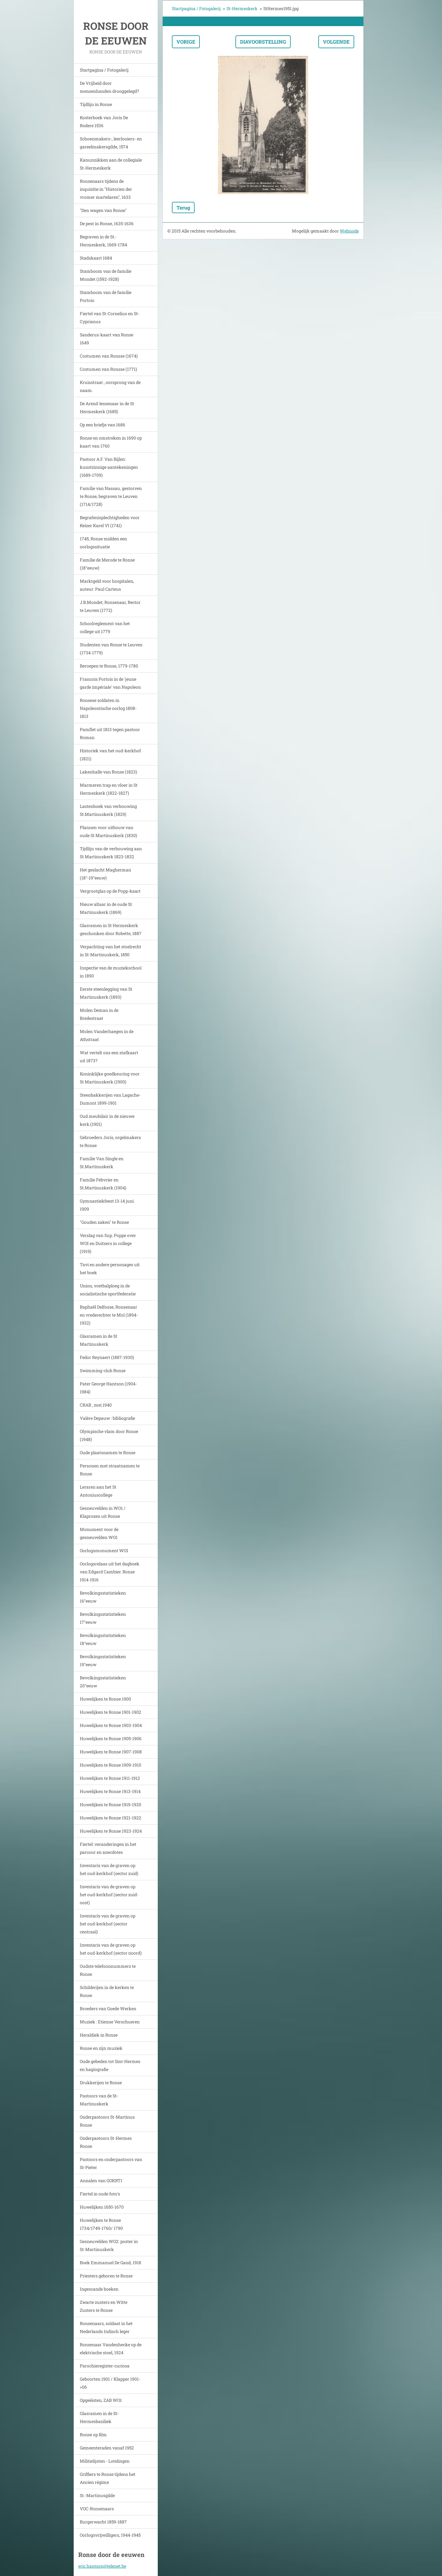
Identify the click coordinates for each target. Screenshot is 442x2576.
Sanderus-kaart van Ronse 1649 (106, 339)
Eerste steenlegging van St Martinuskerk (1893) (106, 993)
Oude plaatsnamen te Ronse (107, 1452)
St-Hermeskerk (242, 8)
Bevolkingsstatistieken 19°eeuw (103, 1660)
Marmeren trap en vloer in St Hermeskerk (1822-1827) (109, 789)
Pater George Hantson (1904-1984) (108, 1388)
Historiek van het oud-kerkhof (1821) (110, 754)
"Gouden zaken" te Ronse (104, 1222)
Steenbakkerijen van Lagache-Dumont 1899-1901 (110, 1099)
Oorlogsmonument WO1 (104, 1550)
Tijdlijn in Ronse (96, 104)
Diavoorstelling (263, 41)
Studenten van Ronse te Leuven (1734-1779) (111, 649)
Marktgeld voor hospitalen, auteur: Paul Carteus (107, 585)
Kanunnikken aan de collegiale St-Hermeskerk (111, 164)
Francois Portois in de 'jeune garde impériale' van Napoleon (110, 683)
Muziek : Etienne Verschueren (110, 2022)
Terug (183, 207)
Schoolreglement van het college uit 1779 (105, 627)
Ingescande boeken (99, 2289)
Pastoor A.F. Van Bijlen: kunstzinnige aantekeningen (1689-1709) (109, 467)
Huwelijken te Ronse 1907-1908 (111, 1752)
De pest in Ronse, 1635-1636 (107, 223)
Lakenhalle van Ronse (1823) (108, 772)
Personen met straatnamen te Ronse (110, 1470)
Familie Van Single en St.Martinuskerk (101, 1162)
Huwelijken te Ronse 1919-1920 (110, 1804)
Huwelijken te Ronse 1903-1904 (111, 1725)
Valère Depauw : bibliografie (107, 1418)
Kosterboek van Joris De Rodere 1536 (104, 121)
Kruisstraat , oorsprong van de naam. (110, 386)
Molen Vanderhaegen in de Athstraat (107, 1035)
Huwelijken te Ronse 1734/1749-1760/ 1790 (101, 2224)
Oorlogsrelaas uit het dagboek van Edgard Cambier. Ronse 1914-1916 (109, 1572)
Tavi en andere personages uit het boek (110, 1268)
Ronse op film (93, 2434)
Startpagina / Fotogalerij (104, 70)
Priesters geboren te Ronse (106, 2276)
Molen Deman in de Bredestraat (99, 1014)
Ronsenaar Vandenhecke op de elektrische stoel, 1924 (111, 2348)
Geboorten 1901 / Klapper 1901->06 (110, 2383)
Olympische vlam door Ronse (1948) (109, 1435)
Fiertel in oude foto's (100, 2194)
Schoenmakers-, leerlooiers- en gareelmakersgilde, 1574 (111, 143)
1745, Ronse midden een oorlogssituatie (103, 543)
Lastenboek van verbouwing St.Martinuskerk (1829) (108, 810)
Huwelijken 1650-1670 (102, 2207)
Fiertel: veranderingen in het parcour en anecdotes (108, 1848)
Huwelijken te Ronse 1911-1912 (110, 1778)
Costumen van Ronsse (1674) (109, 356)
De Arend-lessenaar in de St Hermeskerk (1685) (107, 407)
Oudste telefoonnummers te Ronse (108, 1970)
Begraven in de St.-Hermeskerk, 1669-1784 (103, 241)
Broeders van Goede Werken (108, 2008)
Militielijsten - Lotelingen (105, 2461)
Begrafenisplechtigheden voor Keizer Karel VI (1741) (110, 521)
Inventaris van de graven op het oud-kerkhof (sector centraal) (107, 1924)
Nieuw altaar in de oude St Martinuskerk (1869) (106, 908)
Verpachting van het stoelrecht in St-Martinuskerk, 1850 (110, 950)
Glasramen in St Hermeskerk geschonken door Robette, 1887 (111, 929)
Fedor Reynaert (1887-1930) (107, 1357)
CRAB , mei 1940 (96, 1405)
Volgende (336, 41)
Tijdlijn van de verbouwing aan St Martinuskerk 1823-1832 (111, 852)
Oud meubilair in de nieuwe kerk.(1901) (107, 1120)
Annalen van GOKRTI (101, 2180)
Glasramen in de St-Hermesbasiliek (99, 2417)
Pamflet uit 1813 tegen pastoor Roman (110, 733)
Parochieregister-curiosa (105, 2366)
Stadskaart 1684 (96, 258)
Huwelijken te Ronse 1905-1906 (111, 1738)
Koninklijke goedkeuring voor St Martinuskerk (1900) (110, 1078)
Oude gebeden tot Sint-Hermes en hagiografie (110, 2065)
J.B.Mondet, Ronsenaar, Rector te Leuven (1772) (110, 606)
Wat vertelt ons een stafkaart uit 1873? (109, 1056)
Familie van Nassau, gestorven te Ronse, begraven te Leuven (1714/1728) (111, 496)
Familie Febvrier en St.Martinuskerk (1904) (103, 1184)
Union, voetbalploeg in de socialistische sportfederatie (108, 1290)
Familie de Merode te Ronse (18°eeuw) (107, 564)
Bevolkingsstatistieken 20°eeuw (103, 1682)
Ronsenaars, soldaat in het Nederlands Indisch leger (106, 2327)
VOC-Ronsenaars (97, 2508)
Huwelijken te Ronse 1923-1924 (111, 1831)
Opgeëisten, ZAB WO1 (101, 2400)
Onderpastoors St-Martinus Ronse (107, 2121)
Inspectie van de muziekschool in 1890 (111, 972)
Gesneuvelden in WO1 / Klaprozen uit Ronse (103, 1512)
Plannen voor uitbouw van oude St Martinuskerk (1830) (108, 831)
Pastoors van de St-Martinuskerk (99, 2100)
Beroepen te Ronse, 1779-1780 (109, 666)
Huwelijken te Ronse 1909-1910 (110, 1765)
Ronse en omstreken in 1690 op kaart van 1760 (111, 442)
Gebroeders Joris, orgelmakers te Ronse (110, 1141)
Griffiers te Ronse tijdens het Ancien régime (107, 2478)
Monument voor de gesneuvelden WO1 (99, 1533)
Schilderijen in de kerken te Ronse (107, 1991)
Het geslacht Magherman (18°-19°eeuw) (105, 874)
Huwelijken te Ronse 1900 (105, 1699)
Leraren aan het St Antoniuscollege (98, 1491)
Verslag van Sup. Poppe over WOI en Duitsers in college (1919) (108, 1243)
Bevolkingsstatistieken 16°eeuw (103, 1597)
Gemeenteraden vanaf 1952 (107, 2448)
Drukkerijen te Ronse (101, 2082)
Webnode (349, 231)
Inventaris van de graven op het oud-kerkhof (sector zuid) (109, 1869)
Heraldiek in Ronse (99, 2035)
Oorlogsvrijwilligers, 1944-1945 (110, 2535)
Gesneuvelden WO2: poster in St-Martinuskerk (109, 2245)
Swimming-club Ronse (103, 1370)
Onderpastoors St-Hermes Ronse (106, 2142)
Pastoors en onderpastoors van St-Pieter (111, 2163)
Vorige (185, 41)
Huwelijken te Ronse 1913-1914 (110, 1791)
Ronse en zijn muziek (101, 2048)
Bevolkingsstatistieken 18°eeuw (103, 1639)
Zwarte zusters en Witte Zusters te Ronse (103, 2306)
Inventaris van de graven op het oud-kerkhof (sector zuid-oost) (109, 1894)
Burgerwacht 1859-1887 (103, 2522)
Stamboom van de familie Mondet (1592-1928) (105, 275)
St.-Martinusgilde (97, 2495)
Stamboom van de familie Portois (105, 296)
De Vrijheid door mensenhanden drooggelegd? (109, 87)
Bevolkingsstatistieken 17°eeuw (103, 1618)
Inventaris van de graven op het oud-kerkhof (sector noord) (111, 1949)
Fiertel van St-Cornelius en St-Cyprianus (109, 317)
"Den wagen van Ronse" (103, 210)
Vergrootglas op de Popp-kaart (110, 891)
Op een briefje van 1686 (102, 425)
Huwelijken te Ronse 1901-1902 (110, 1712)
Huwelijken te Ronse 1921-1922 (110, 1818)
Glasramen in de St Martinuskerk (98, 1340)
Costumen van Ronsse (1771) (108, 369)
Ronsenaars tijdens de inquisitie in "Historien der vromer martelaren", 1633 (106, 189)
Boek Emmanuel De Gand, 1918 (110, 2262)
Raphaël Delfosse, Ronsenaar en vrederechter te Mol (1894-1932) (109, 1315)
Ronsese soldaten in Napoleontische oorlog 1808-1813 (108, 708)
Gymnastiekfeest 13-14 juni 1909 (107, 1205)
